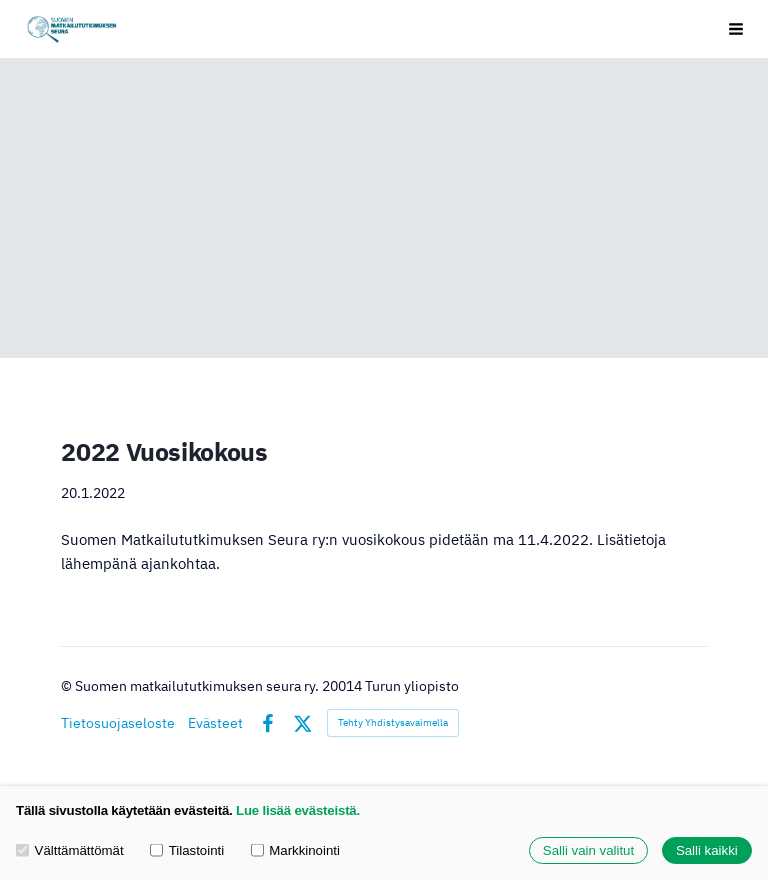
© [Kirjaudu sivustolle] (68, 686)
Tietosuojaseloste (118, 723)
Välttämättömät (70, 850)
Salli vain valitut (588, 850)
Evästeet (215, 723)
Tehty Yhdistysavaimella (393, 722)
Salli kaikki (707, 850)
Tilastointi (187, 850)
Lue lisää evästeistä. (298, 810)
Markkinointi (295, 850)
